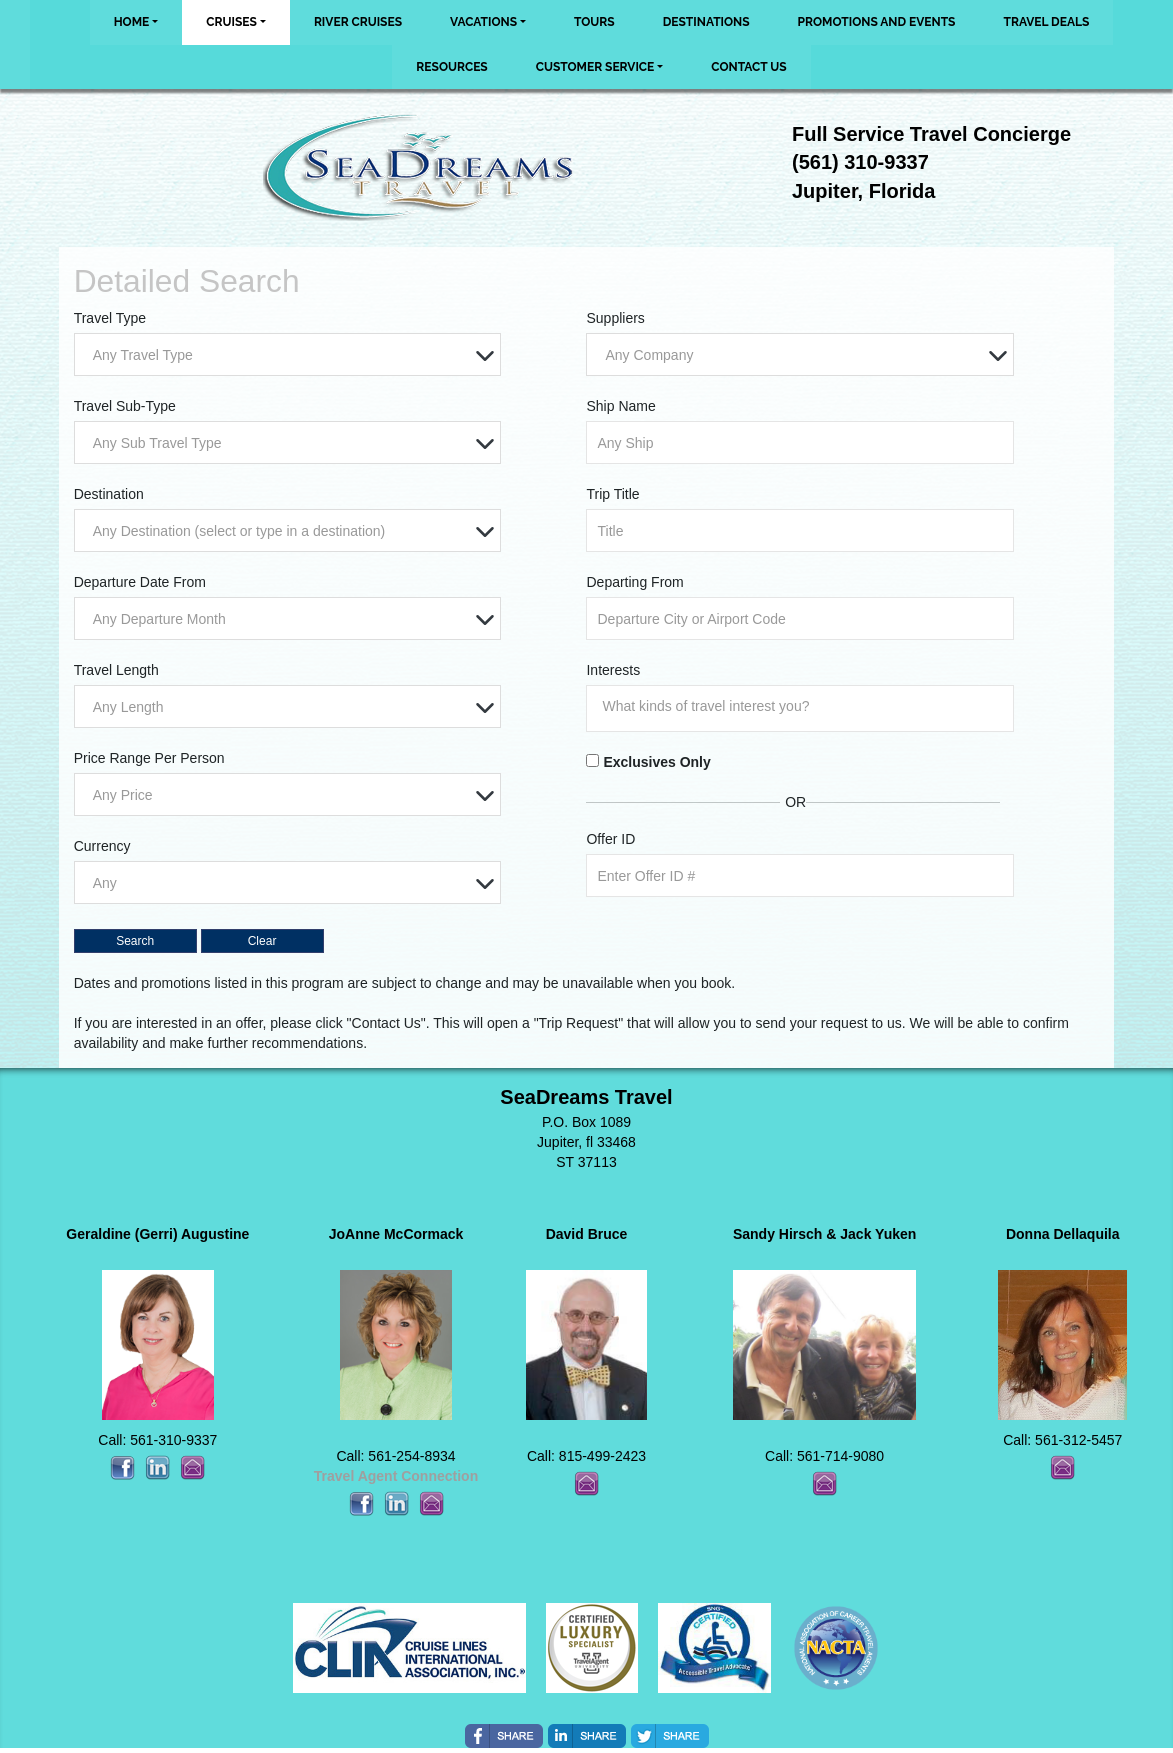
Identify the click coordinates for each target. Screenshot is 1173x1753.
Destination (109, 494)
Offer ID (610, 839)
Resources (451, 67)
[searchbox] (804, 706)
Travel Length (116, 670)
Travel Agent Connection (396, 1476)
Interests (613, 670)
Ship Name (620, 406)
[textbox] (292, 355)
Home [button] (132, 22)
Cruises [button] (231, 22)
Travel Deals (1046, 22)
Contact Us (748, 67)
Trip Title (612, 494)
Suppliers (615, 318)
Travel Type (110, 318)
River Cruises (358, 22)
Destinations (706, 22)
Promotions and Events (877, 22)
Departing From (634, 582)
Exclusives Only (656, 762)
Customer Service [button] (595, 67)
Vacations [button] (483, 22)
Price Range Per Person (149, 758)
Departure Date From (140, 582)
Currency (102, 846)
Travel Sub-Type (125, 406)
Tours (594, 22)
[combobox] (287, 354)
